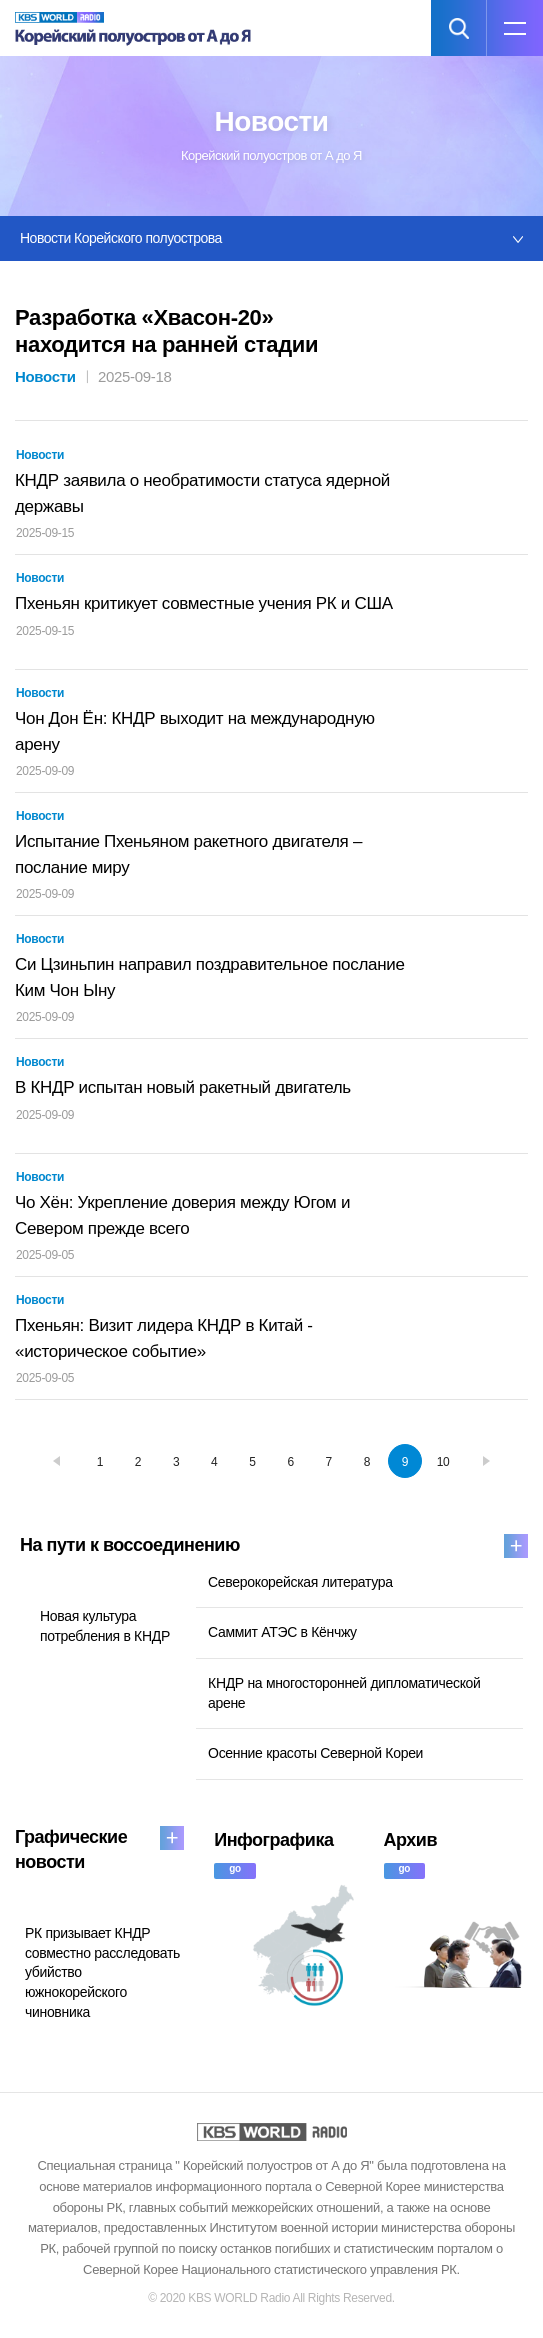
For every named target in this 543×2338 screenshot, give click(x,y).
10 (443, 1462)
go (235, 1868)
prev (57, 1461)
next (486, 1461)
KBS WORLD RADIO (272, 2132)
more (516, 1546)
